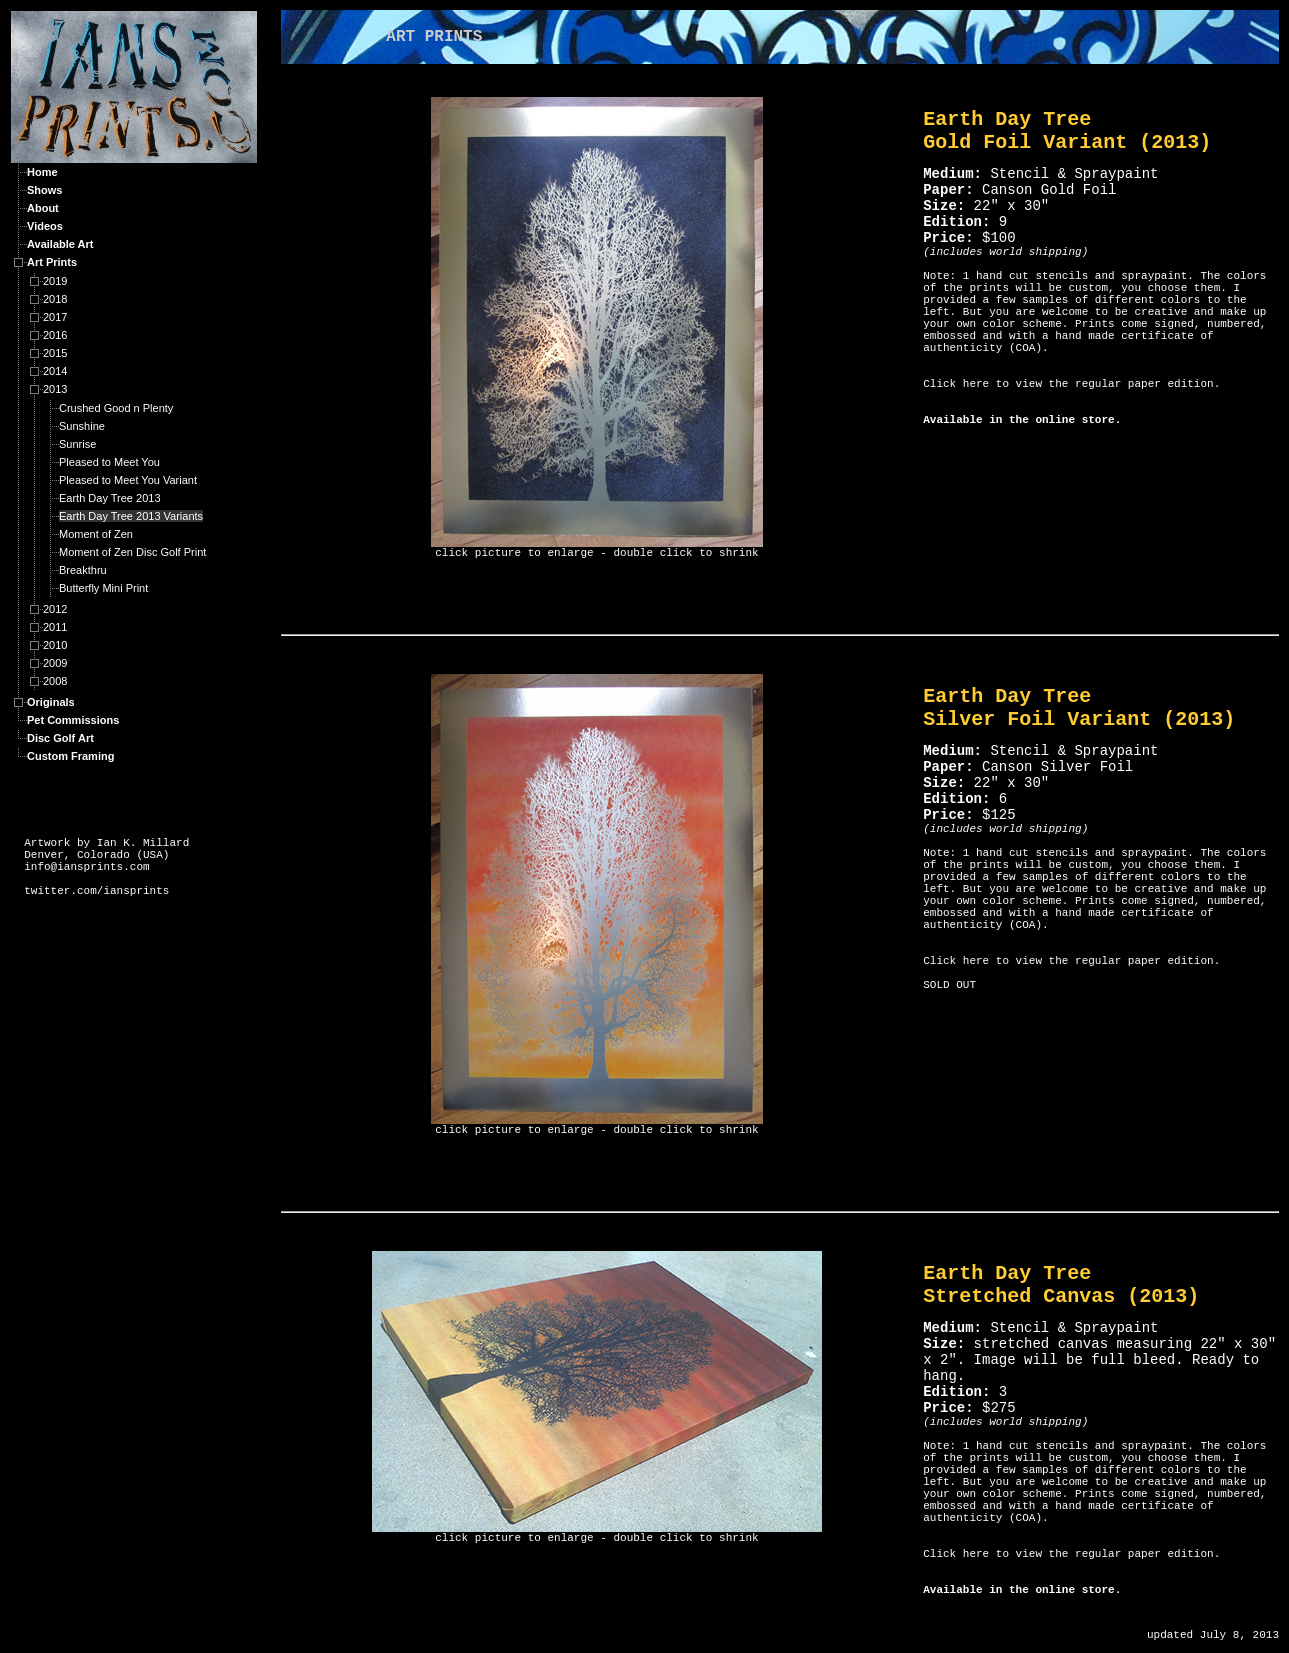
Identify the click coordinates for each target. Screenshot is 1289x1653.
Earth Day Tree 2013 (110, 498)
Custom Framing (70, 756)
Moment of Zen (96, 534)
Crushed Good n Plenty (116, 408)
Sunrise (77, 444)
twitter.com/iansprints (96, 891)
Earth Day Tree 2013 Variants (131, 516)
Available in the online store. (1022, 420)
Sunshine (82, 426)
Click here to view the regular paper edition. (1071, 384)
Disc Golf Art (60, 738)
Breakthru (83, 570)
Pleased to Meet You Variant (128, 480)
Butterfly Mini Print (103, 588)
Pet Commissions (73, 720)
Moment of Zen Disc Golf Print (132, 552)
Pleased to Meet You (109, 462)
